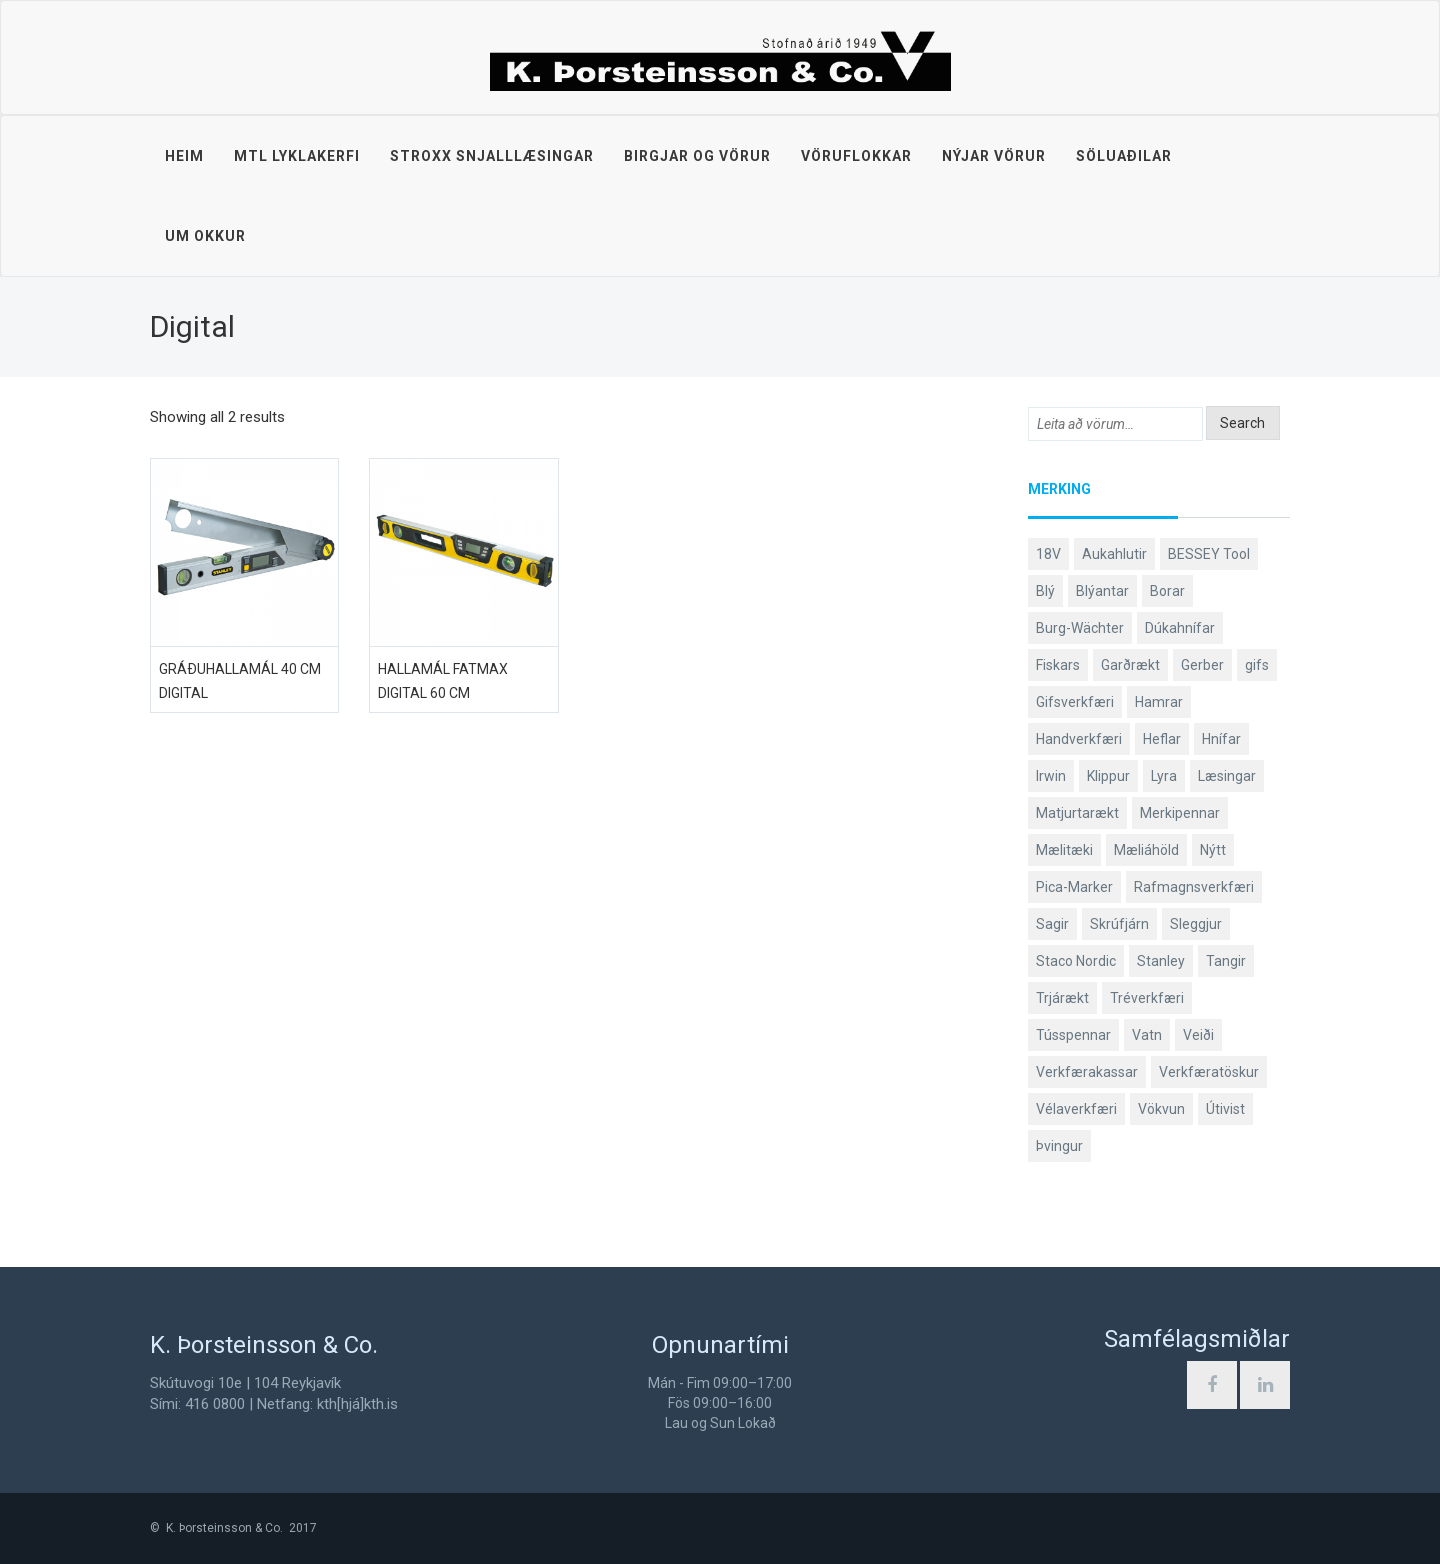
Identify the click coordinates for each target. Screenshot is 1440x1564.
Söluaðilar (1124, 156)
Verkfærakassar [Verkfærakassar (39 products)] (1087, 1072)
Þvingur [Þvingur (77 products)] (1059, 1146)
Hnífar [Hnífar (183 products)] (1221, 739)
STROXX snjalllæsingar (492, 156)
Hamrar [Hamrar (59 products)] (1159, 702)
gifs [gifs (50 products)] (1257, 665)
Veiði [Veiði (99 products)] (1198, 1035)
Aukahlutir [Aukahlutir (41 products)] (1114, 554)
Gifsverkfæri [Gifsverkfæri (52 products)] (1075, 702)
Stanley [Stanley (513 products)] (1161, 961)
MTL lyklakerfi (297, 156)
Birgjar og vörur (697, 156)
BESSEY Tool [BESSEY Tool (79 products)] (1209, 554)
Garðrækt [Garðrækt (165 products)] (1130, 665)
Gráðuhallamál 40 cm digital (240, 681)
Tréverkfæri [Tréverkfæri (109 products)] (1147, 998)
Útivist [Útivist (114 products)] (1225, 1109)
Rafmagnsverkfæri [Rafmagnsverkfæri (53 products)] (1194, 887)
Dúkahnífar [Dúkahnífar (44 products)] (1180, 628)
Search (1242, 423)
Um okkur (205, 236)
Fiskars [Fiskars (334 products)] (1058, 665)
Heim (184, 156)
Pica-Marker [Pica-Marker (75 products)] (1074, 887)
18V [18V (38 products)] (1048, 554)
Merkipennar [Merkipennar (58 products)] (1180, 813)
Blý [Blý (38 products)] (1045, 591)
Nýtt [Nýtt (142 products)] (1213, 850)
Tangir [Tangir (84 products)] (1226, 961)
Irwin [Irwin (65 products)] (1051, 776)
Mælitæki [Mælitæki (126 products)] (1064, 850)
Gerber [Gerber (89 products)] (1202, 665)
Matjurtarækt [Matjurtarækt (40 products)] (1077, 813)
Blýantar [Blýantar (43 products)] (1102, 591)
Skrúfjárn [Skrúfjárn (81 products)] (1119, 924)
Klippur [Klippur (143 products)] (1108, 776)
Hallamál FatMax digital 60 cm (443, 681)
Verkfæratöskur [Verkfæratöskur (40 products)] (1209, 1072)
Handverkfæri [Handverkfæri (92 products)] (1079, 739)
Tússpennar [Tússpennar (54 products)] (1073, 1035)
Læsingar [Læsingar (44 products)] (1227, 776)
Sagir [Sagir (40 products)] (1052, 924)
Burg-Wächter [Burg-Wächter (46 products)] (1080, 628)
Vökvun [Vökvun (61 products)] (1161, 1109)
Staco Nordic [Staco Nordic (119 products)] (1076, 961)
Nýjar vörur (994, 156)
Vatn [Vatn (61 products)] (1147, 1035)
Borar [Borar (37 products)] (1167, 591)
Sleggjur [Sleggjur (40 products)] (1196, 924)
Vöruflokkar (856, 156)
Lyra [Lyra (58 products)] (1164, 776)
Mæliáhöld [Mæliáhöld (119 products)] (1146, 850)
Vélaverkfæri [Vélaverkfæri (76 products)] (1076, 1109)
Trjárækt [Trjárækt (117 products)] (1062, 998)
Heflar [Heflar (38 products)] (1162, 739)
